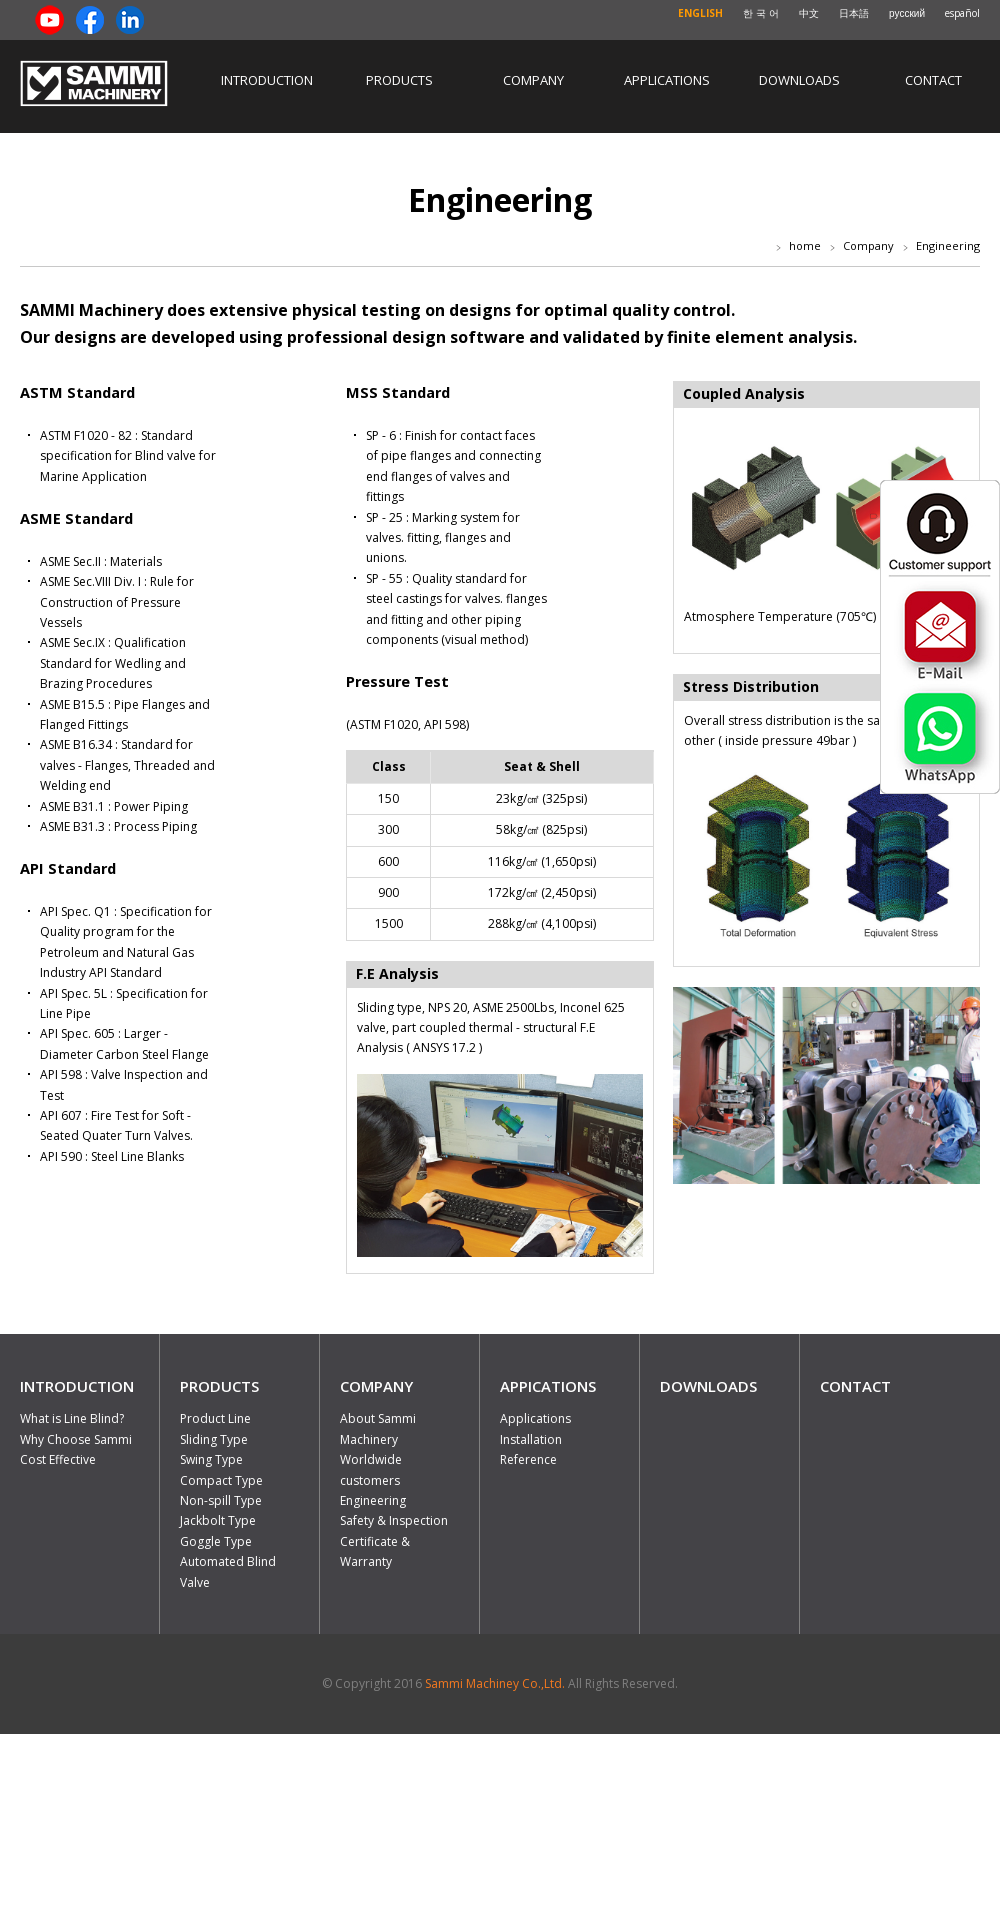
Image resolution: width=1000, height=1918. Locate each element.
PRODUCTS (219, 1386)
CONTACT (855, 1386)
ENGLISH (700, 13)
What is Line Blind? (72, 1418)
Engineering (373, 1500)
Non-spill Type (221, 1500)
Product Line (215, 1418)
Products (399, 80)
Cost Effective (58, 1459)
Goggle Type (216, 1541)
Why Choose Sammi (76, 1439)
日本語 (854, 13)
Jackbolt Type (218, 1520)
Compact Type (221, 1480)
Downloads (799, 80)
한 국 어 (761, 13)
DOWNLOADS (708, 1386)
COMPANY (376, 1386)
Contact (933, 80)
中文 (809, 13)
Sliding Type (214, 1439)
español (962, 13)
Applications (667, 80)
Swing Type (211, 1459)
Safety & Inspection (394, 1520)
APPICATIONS (548, 1386)
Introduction (267, 80)
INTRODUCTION (77, 1386)
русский (907, 13)
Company (533, 80)
